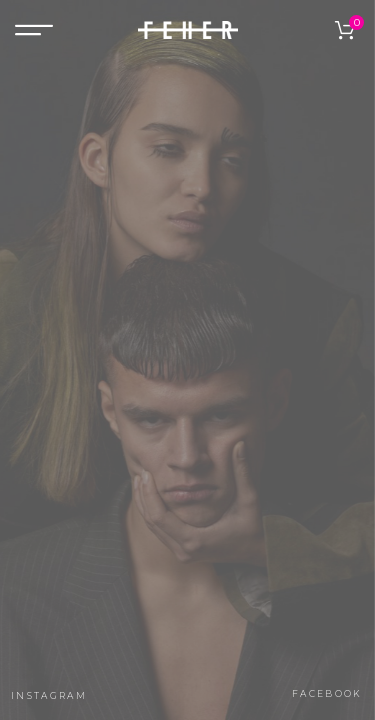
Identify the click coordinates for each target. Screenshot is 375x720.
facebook (327, 693)
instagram (49, 695)
